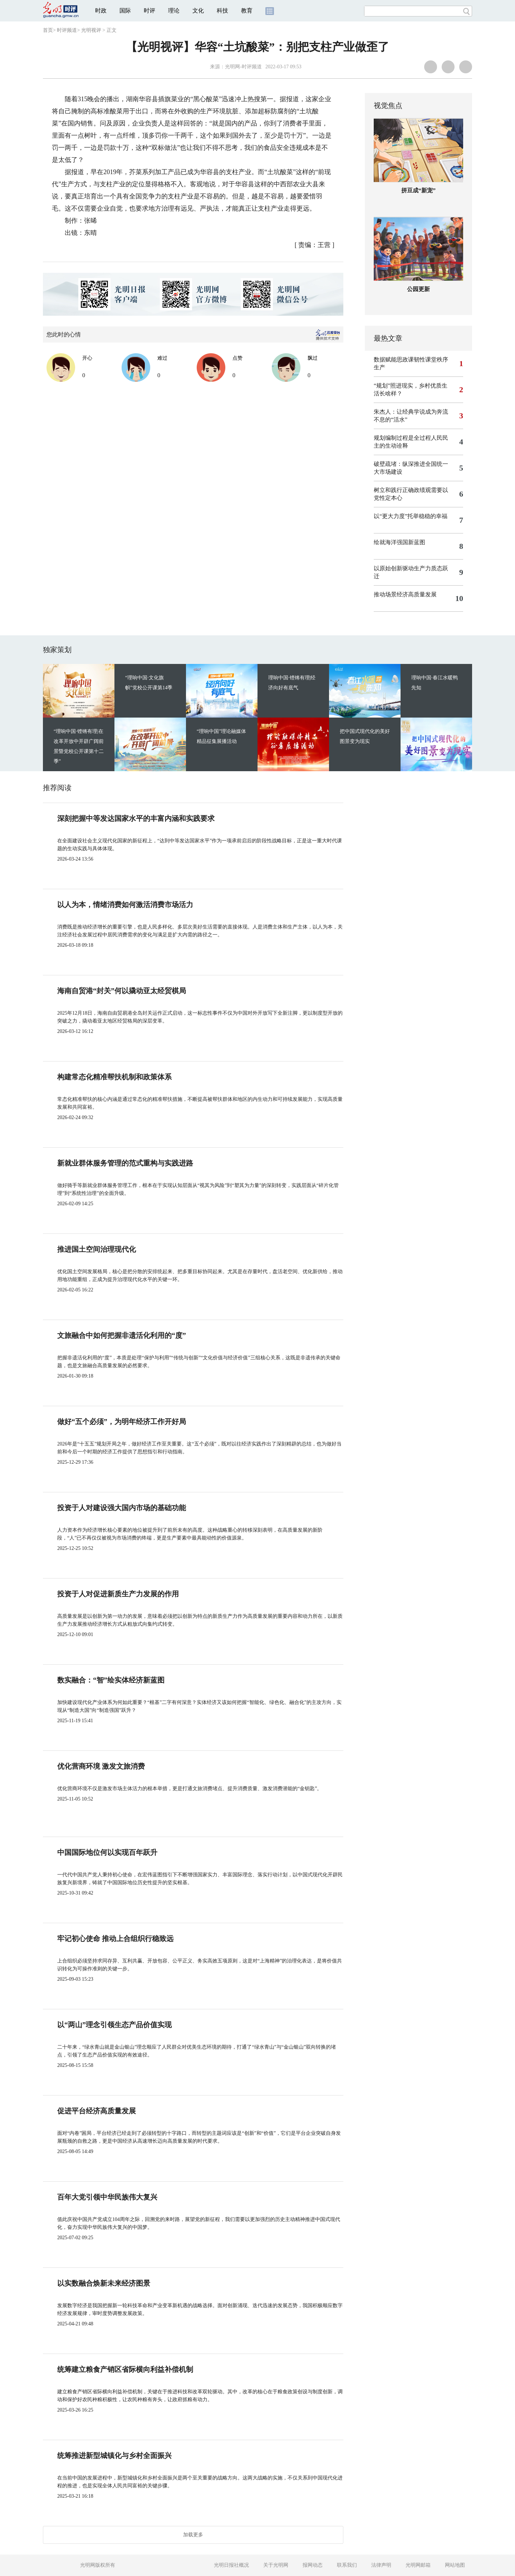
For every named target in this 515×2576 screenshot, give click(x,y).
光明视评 (91, 30)
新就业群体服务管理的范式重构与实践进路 (125, 1163)
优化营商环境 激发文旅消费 (101, 1766)
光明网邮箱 (418, 2565)
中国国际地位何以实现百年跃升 (107, 1852)
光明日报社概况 (231, 2565)
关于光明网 (275, 2565)
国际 (125, 11)
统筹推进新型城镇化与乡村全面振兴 (114, 2455)
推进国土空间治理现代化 (96, 1249)
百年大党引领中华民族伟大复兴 (107, 2197)
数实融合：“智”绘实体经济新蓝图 (111, 1680)
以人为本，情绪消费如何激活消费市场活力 (125, 904)
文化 (198, 11)
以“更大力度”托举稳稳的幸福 (410, 516)
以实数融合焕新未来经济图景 (103, 2283)
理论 (174, 11)
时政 (101, 11)
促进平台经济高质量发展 (96, 2111)
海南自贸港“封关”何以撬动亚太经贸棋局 (121, 991)
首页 (48, 30)
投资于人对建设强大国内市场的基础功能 (121, 1508)
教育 (246, 11)
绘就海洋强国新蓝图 (399, 542)
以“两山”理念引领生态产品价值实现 (114, 2025)
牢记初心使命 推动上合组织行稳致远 (115, 1938)
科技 (222, 11)
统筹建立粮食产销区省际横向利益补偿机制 (125, 2369)
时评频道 (67, 30)
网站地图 (455, 2565)
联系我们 (347, 2565)
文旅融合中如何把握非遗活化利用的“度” (121, 1335)
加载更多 (193, 2534)
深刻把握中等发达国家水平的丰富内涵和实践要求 (136, 818)
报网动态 (313, 2565)
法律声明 (381, 2565)
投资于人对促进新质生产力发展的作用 (118, 1594)
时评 (149, 11)
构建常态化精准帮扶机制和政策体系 (114, 1077)
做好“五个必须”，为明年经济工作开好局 (121, 1421)
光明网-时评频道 (243, 66)
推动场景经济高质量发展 (405, 594)
